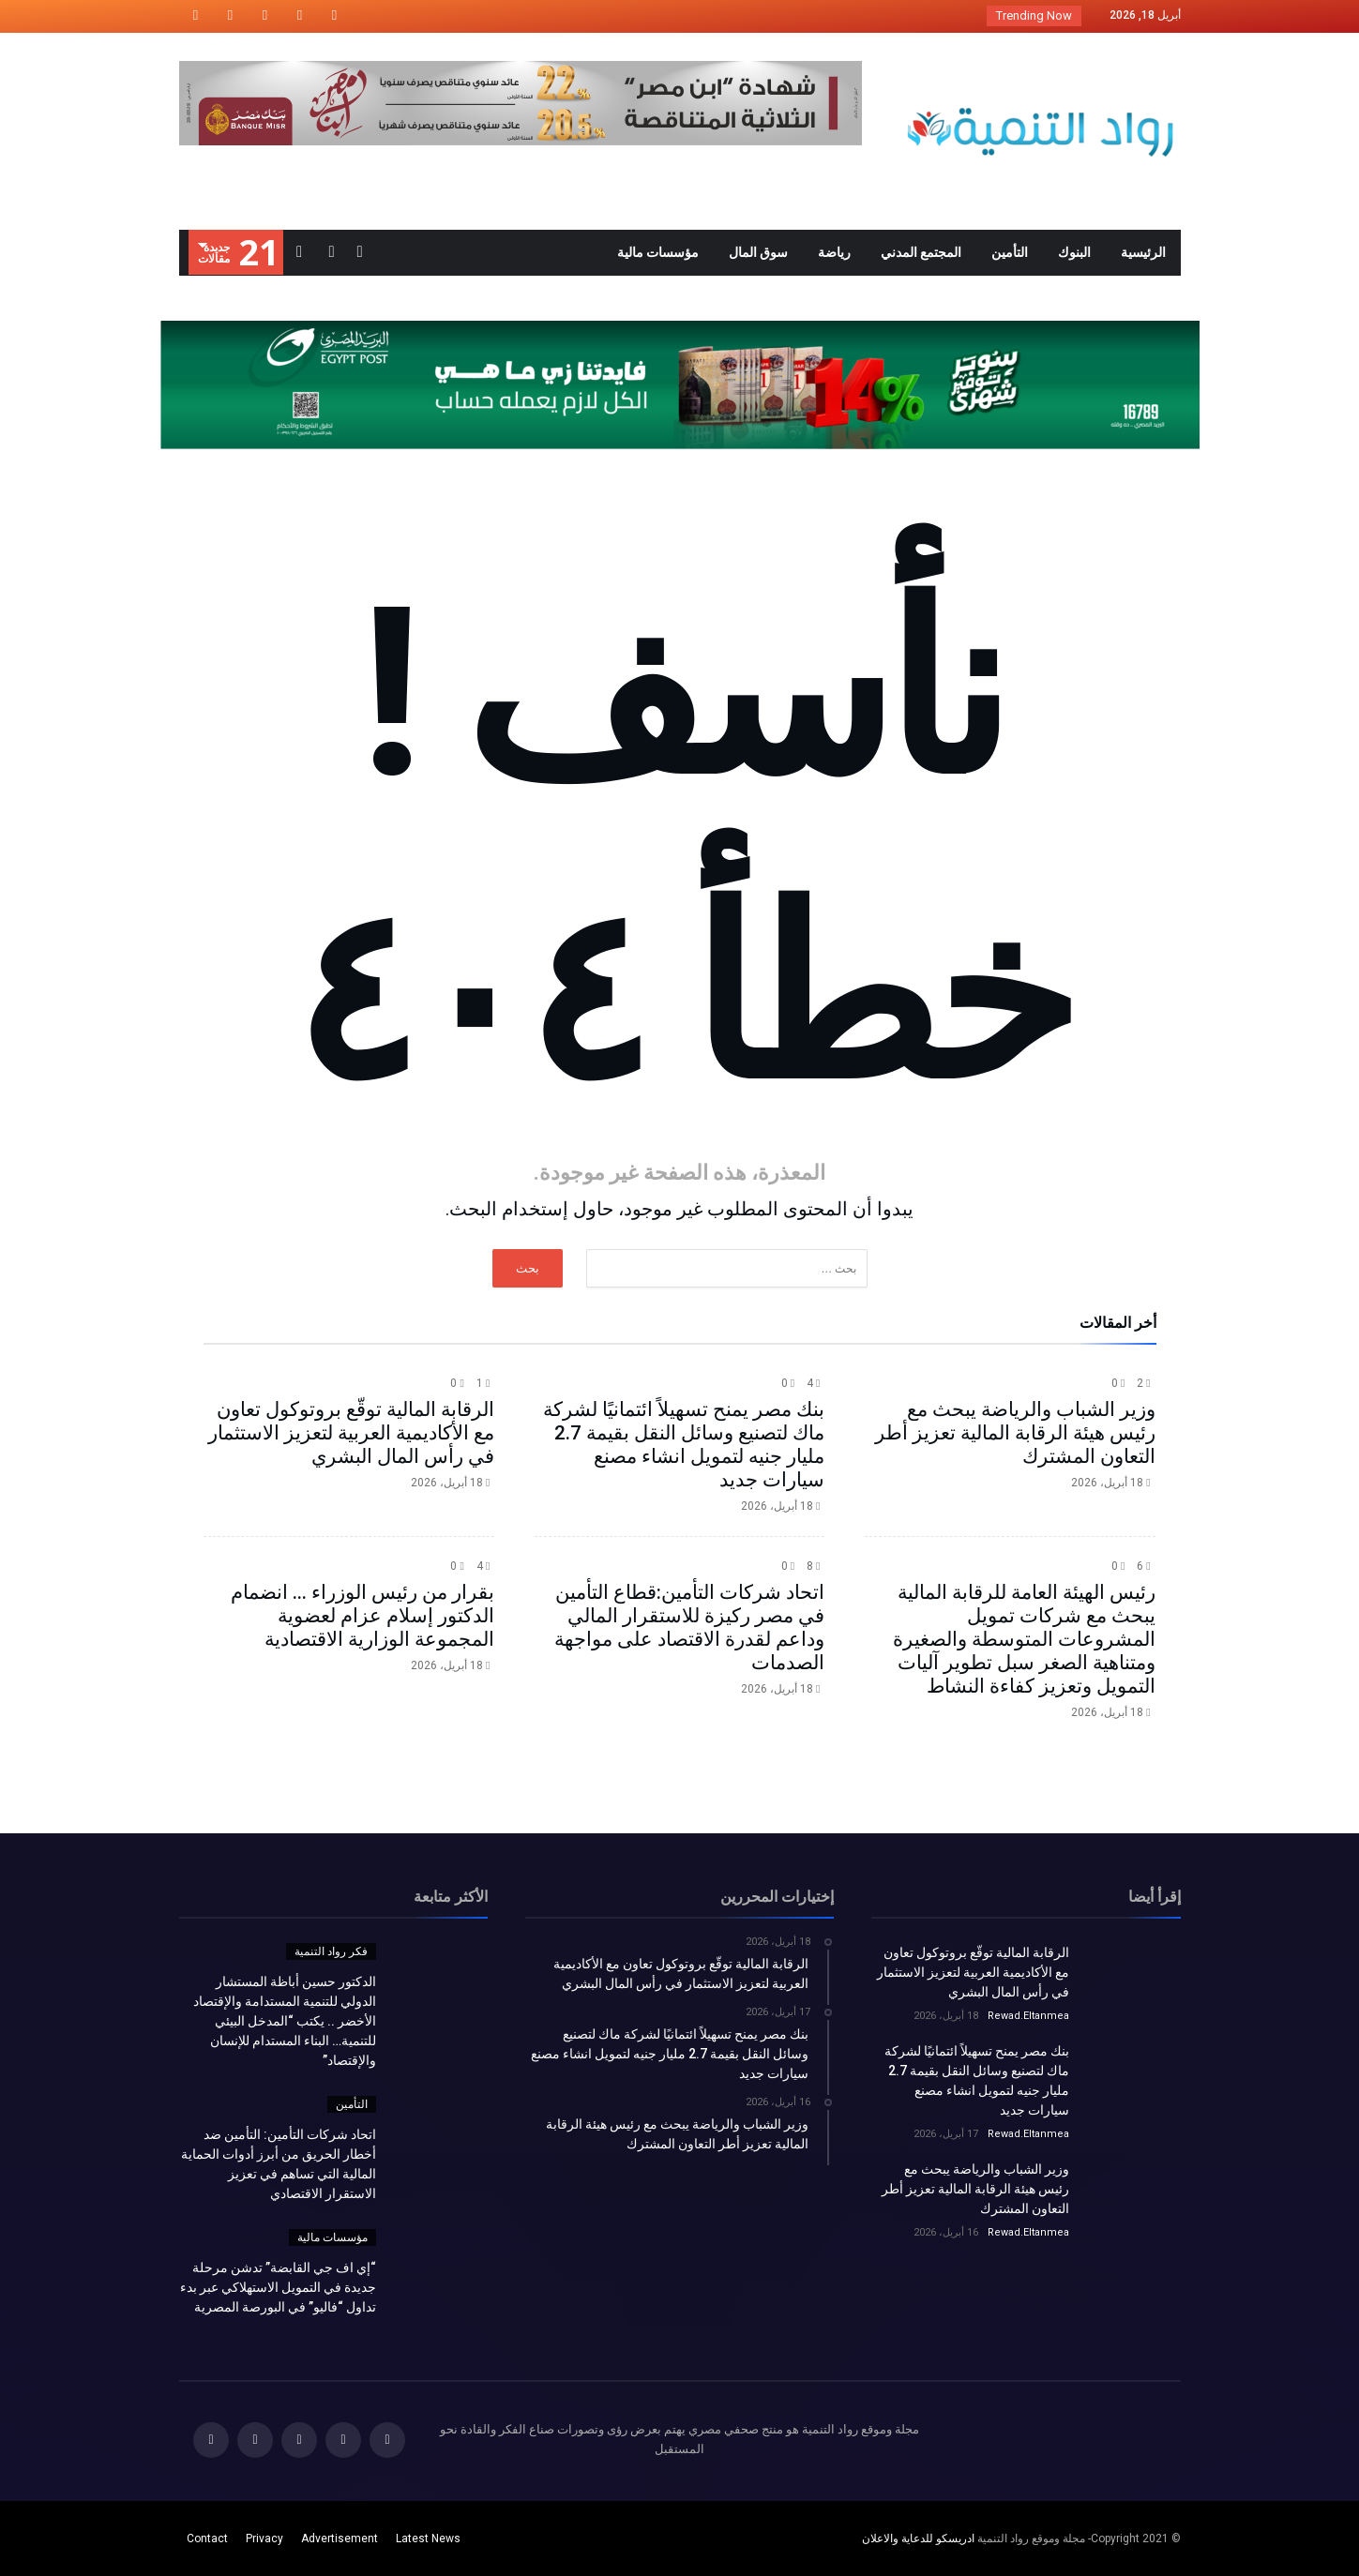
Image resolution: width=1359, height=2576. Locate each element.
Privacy (264, 2538)
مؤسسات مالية (332, 2237)
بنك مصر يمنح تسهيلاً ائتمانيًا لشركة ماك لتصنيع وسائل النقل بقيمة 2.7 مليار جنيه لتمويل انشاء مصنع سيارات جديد (683, 1444)
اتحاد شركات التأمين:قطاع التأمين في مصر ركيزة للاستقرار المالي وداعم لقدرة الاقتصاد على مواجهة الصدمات (689, 1627)
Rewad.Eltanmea (1028, 2016)
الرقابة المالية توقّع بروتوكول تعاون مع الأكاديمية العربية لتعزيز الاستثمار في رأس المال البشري (351, 1433)
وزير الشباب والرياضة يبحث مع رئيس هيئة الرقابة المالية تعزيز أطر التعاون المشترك (1015, 1433)
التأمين (352, 2104)
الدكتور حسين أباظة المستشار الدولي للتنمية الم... (839, 15)
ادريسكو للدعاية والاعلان (918, 2538)
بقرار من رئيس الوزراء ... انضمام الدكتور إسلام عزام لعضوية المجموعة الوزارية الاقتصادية (362, 1615)
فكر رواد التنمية (331, 1951)
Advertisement (339, 2538)
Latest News (428, 2538)
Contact (207, 2538)
